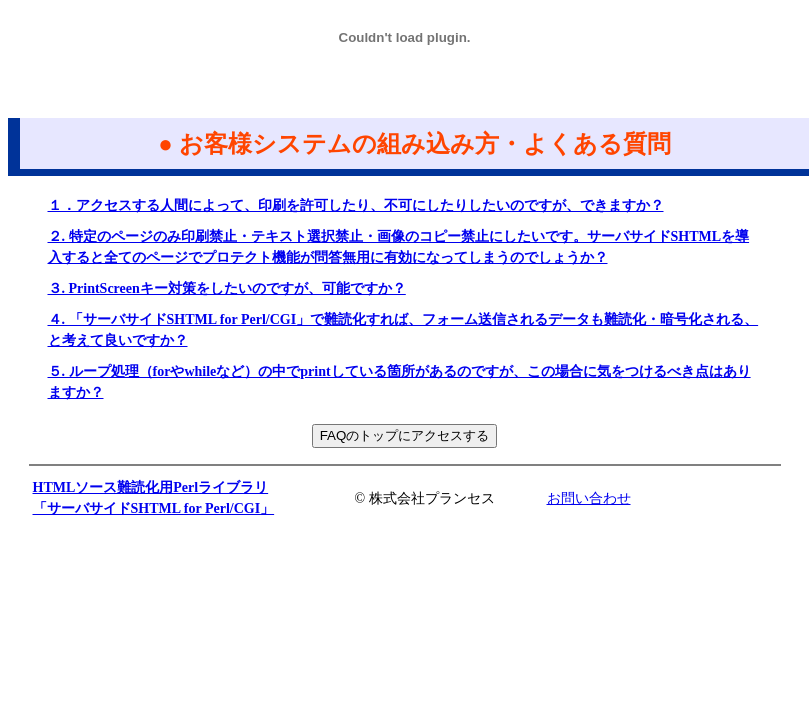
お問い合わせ (589, 498)
